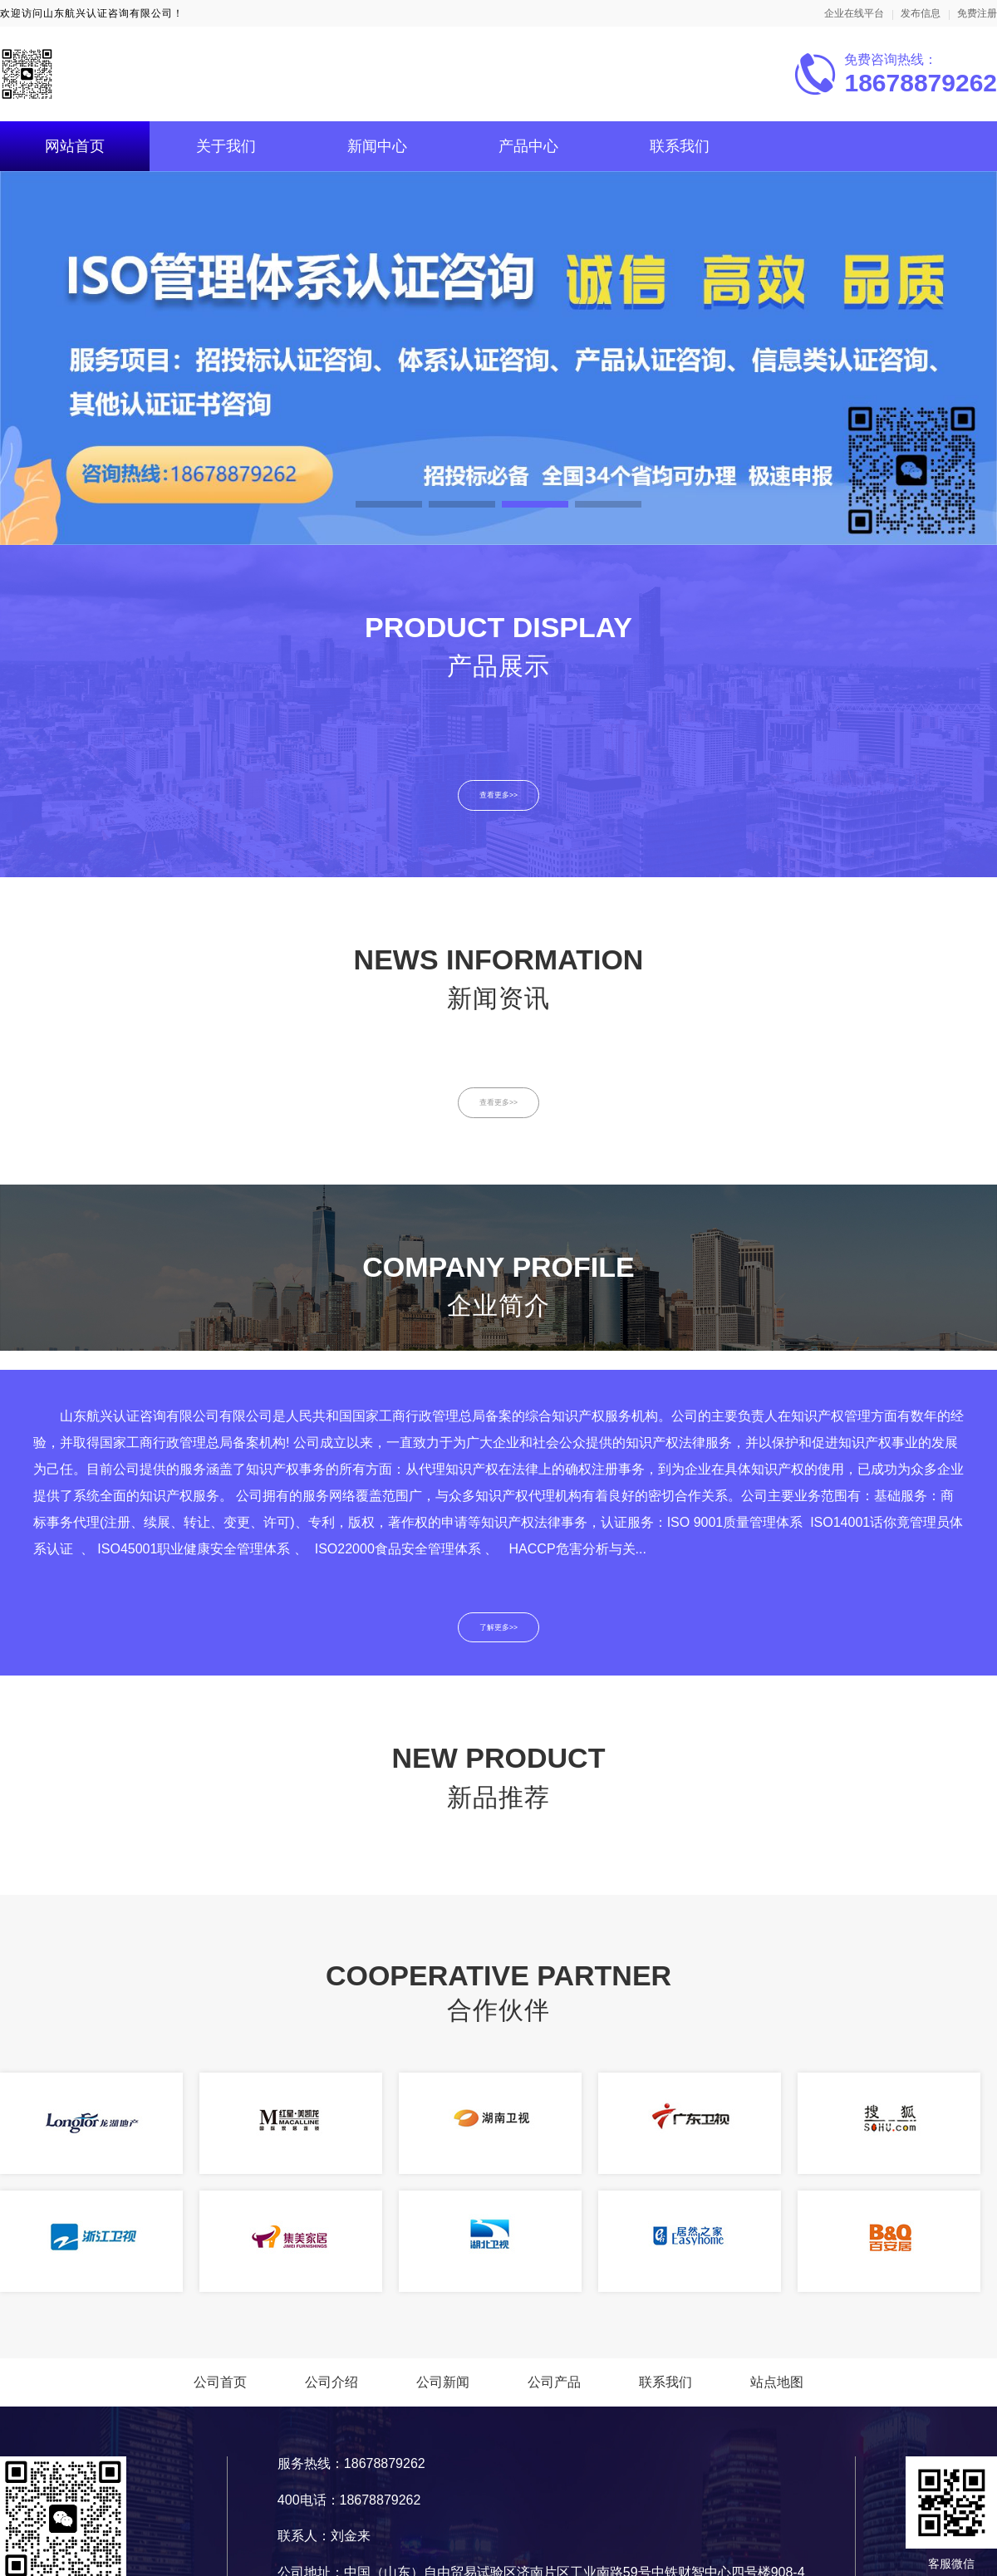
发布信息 (921, 13)
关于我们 (226, 146)
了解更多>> (498, 1638)
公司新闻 (442, 2396)
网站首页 (75, 146)
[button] (389, 504)
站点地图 (776, 2396)
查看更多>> (498, 797)
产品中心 (528, 146)
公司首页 (220, 2396)
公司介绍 (331, 2396)
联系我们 (680, 146)
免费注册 (977, 13)
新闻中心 (377, 146)
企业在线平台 (854, 13)
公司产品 (554, 2396)
